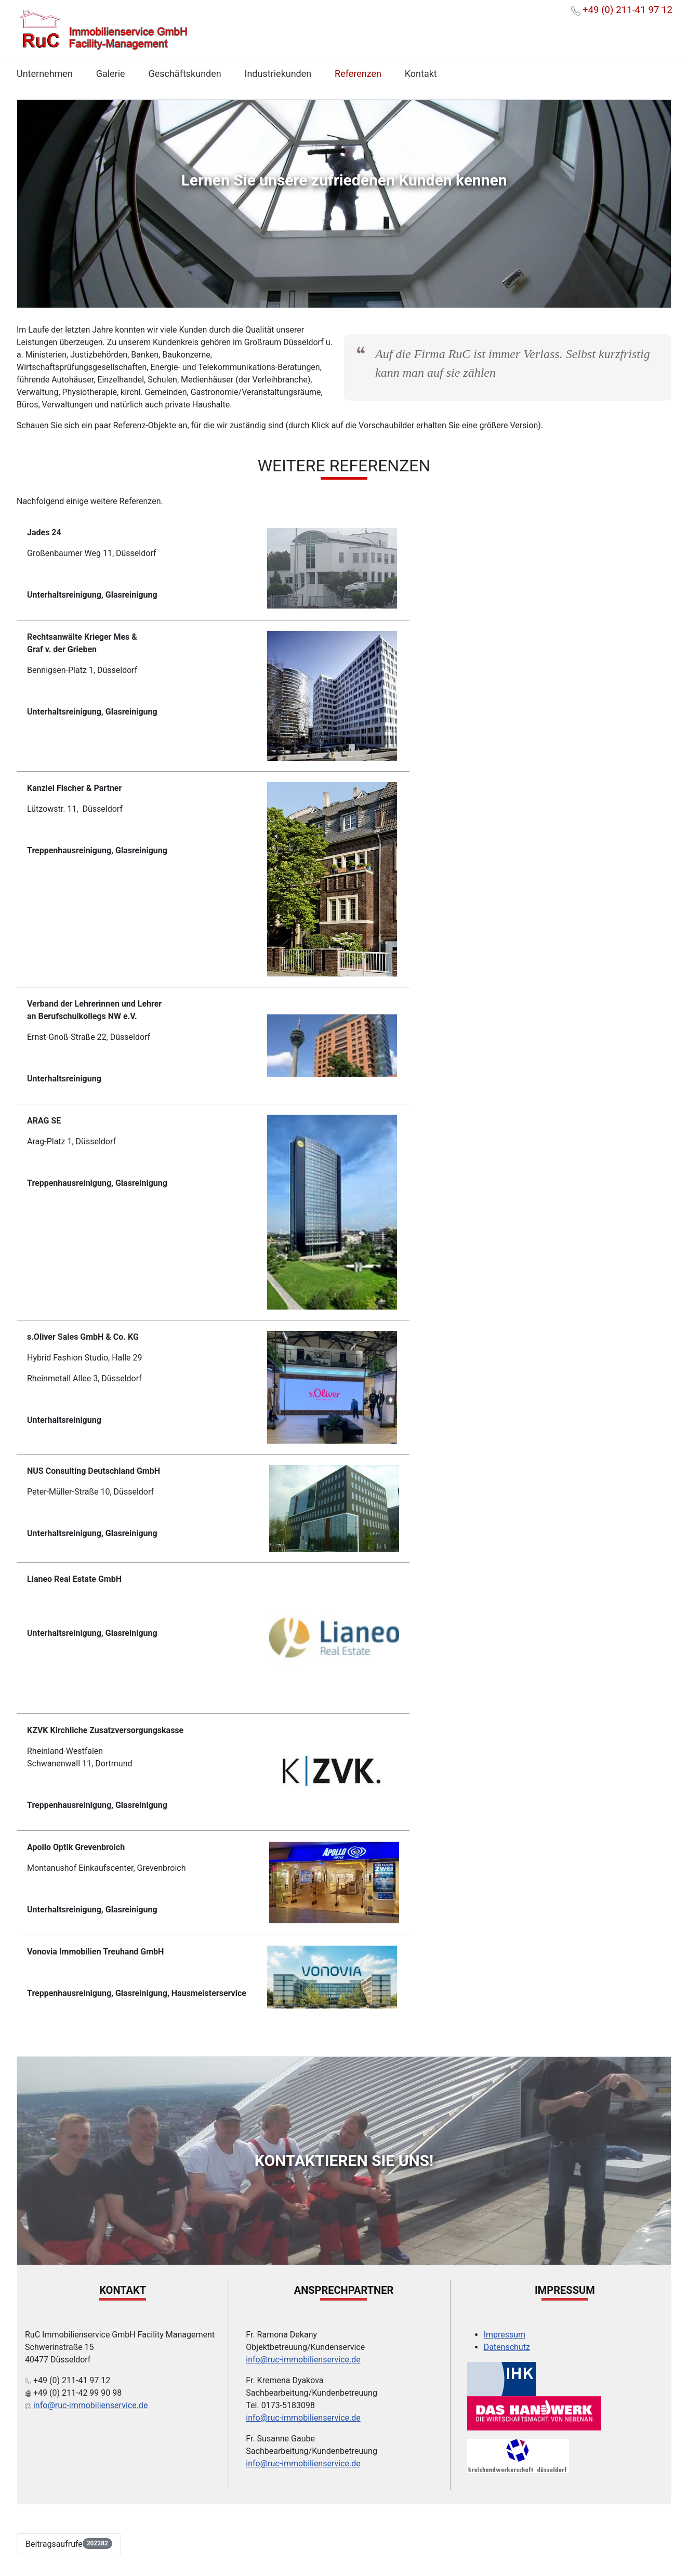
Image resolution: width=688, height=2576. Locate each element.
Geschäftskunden (184, 73)
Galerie (110, 73)
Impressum (505, 2335)
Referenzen (358, 73)
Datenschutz (507, 2347)
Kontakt (421, 73)
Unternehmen (45, 73)
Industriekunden (278, 73)
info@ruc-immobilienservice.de (90, 2405)
